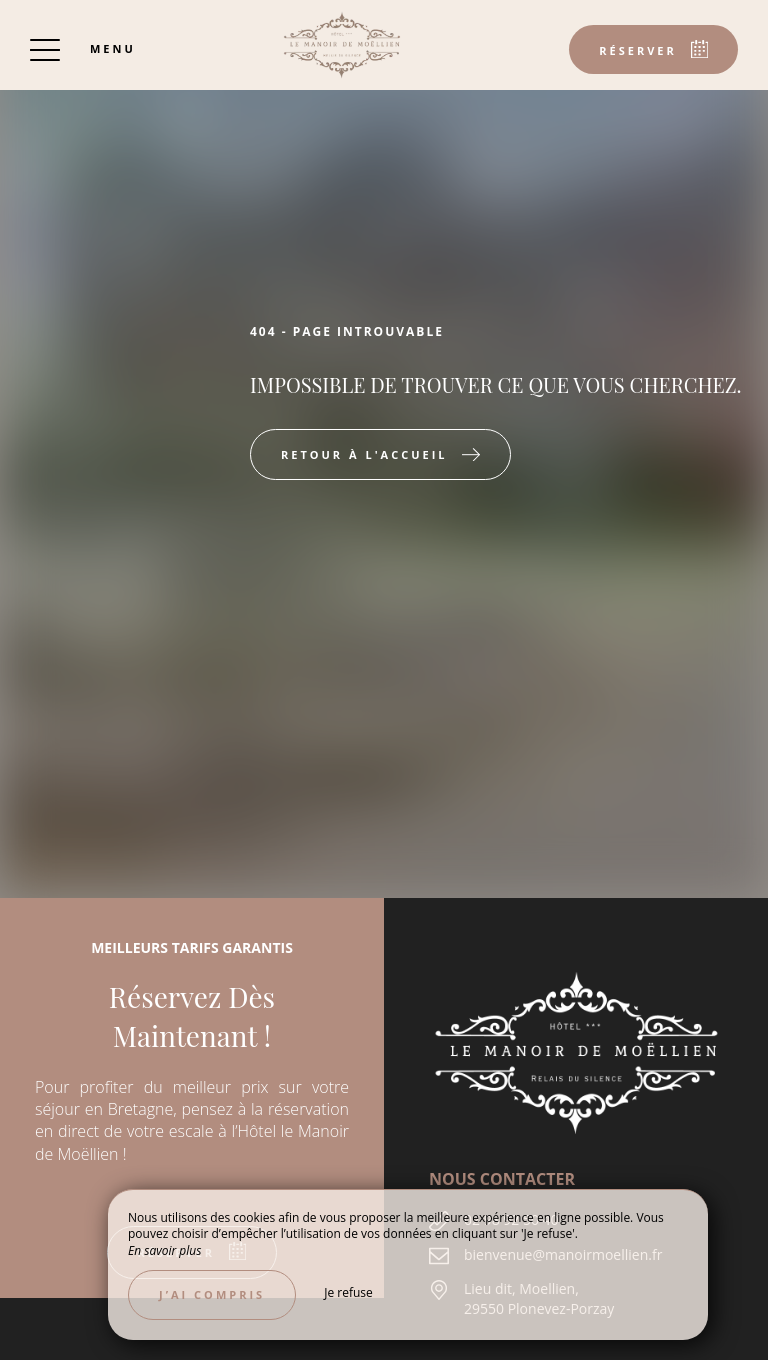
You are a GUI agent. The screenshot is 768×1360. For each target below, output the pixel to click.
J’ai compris (212, 1294)
